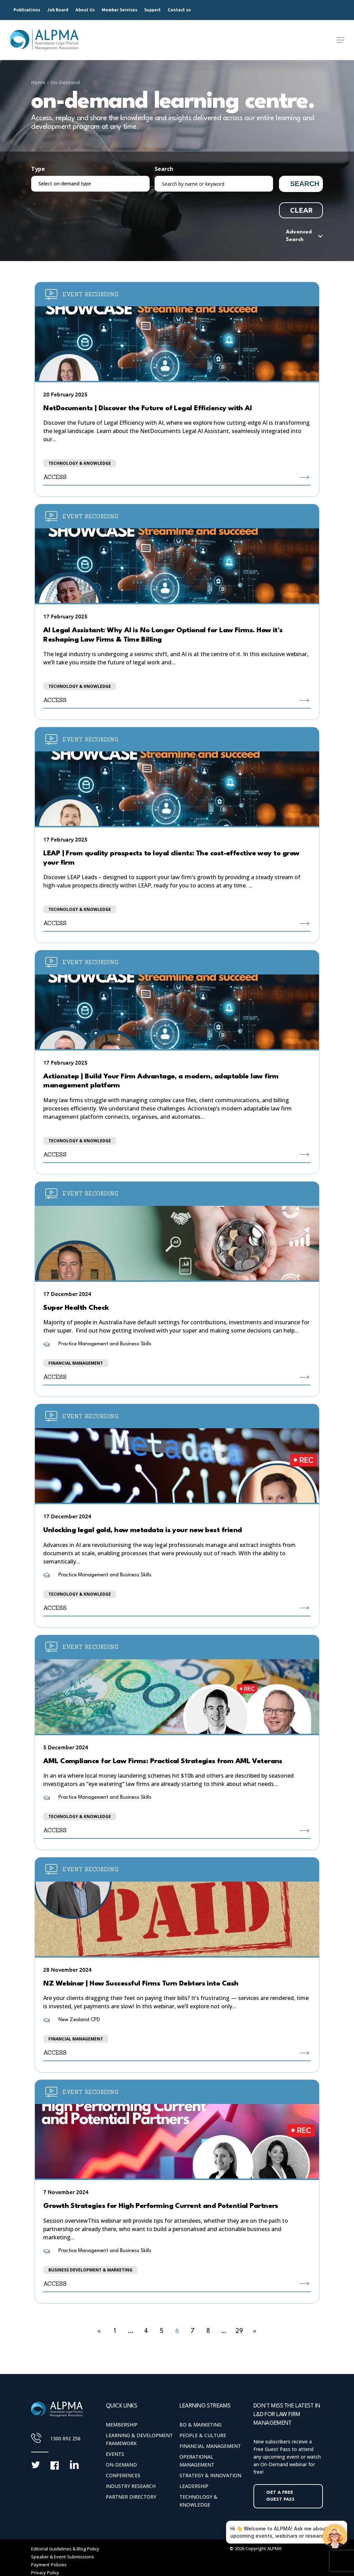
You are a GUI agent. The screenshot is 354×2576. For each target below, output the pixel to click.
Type (38, 168)
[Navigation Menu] (340, 40)
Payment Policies (49, 2564)
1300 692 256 (65, 2438)
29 (239, 2331)
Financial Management (210, 2446)
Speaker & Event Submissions (62, 2557)
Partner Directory (131, 2496)
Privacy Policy (45, 2572)
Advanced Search (299, 236)
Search (164, 168)
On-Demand (65, 82)
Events (115, 2454)
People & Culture (202, 2435)
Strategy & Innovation (210, 2475)
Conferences (123, 2475)
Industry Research (131, 2486)
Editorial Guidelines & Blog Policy (65, 2549)
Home (38, 82)
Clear (301, 210)
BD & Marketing (200, 2424)
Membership (122, 2424)
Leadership (193, 2486)
